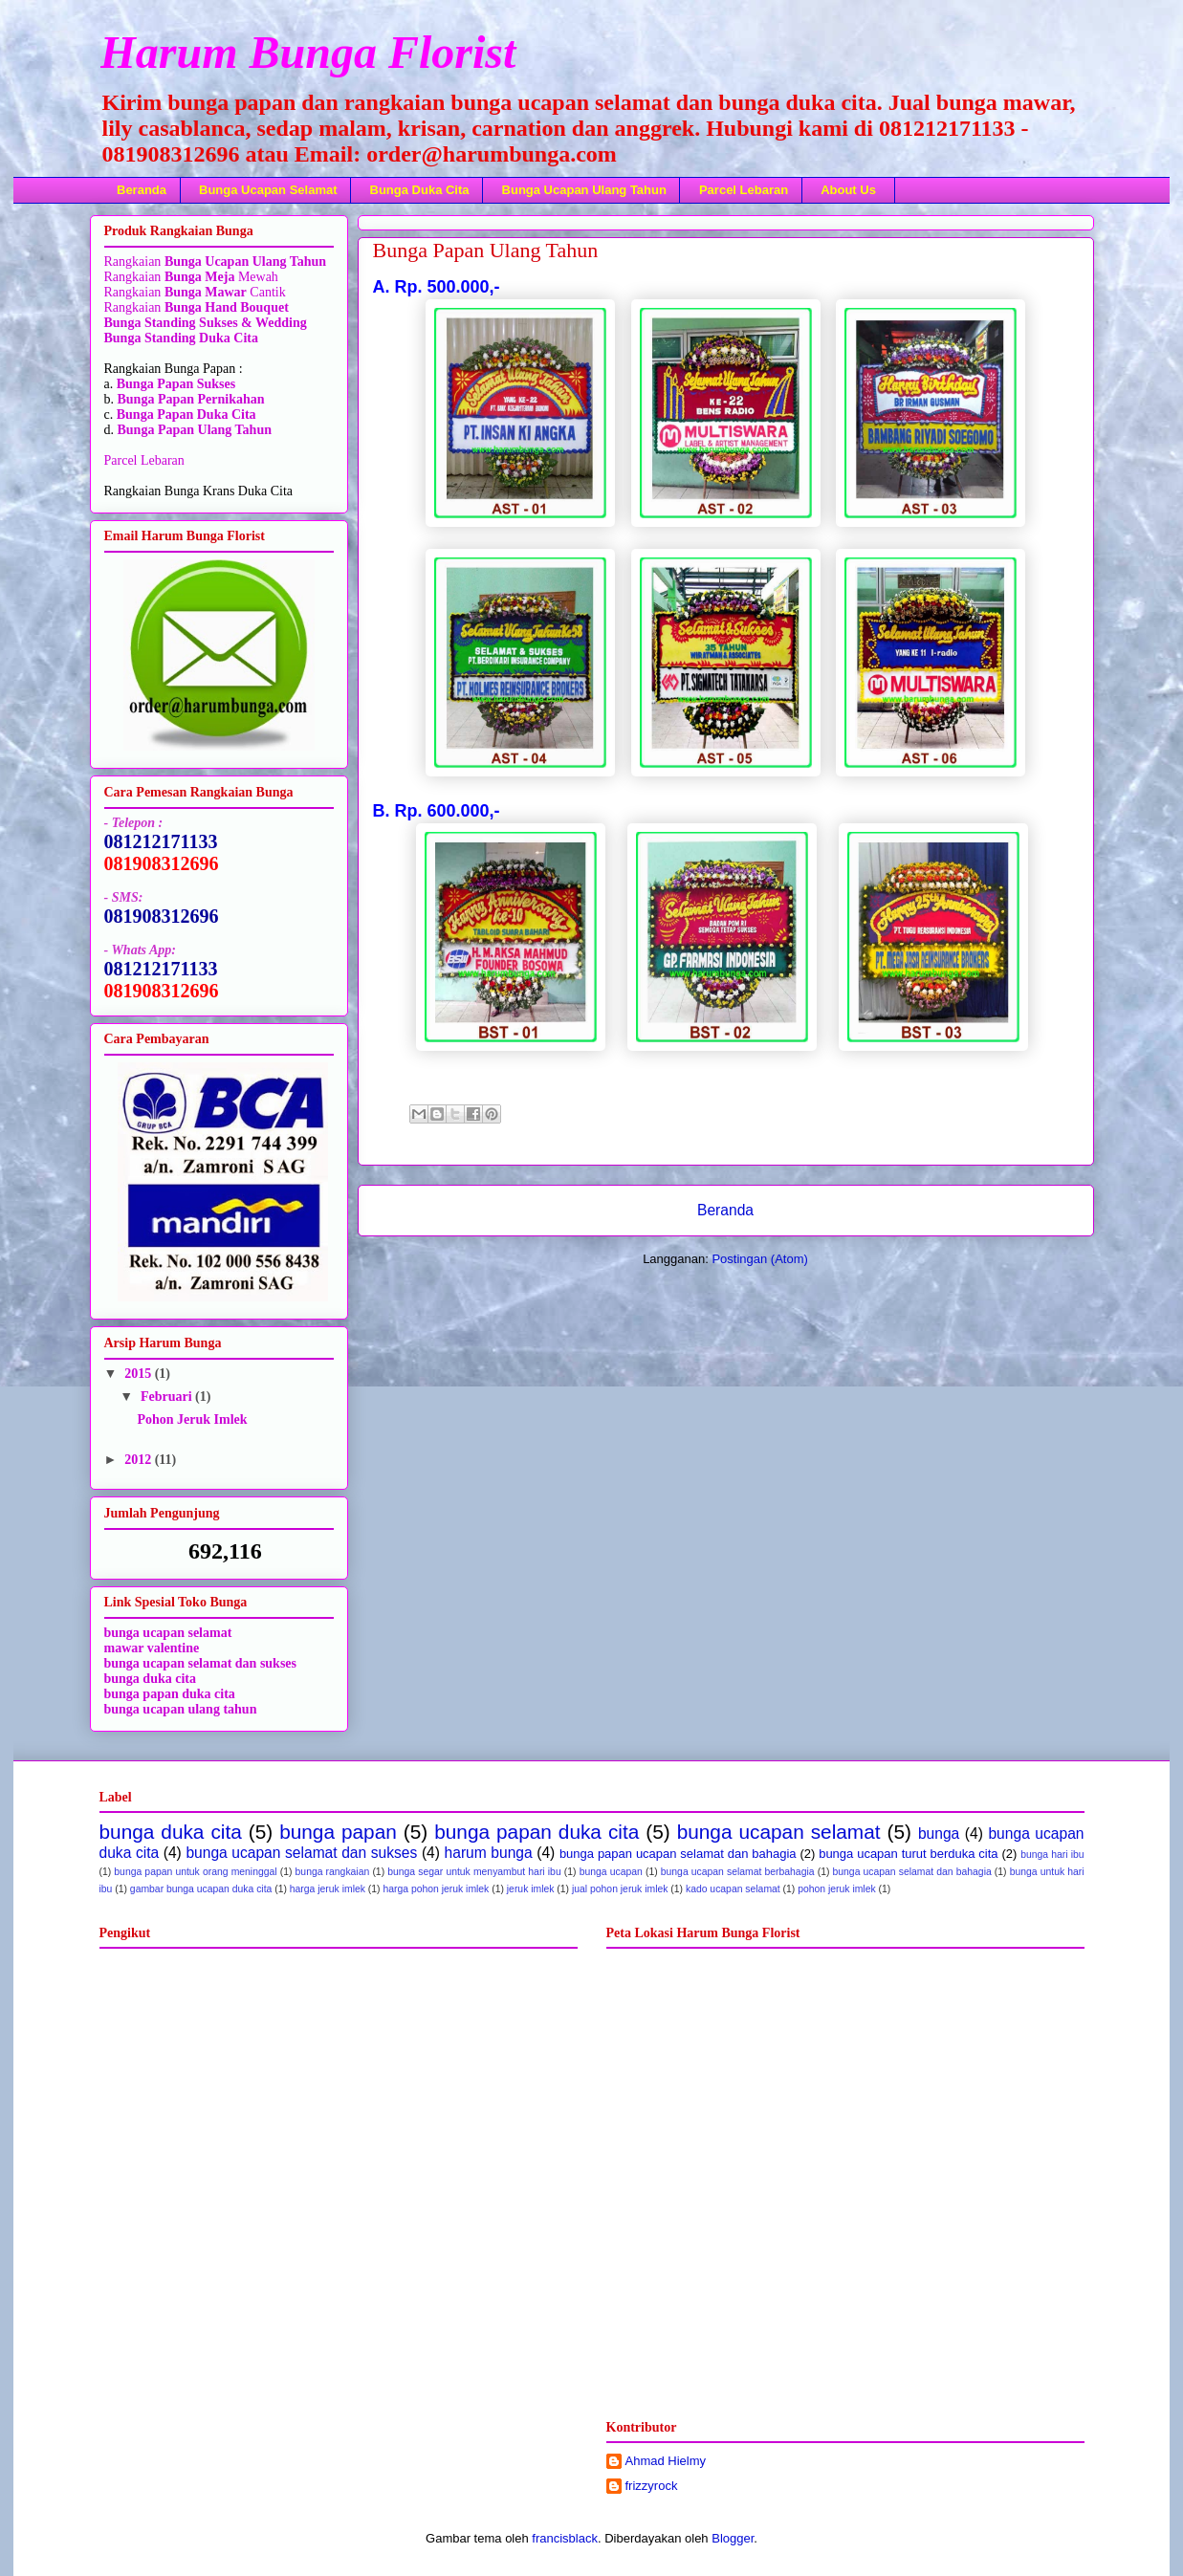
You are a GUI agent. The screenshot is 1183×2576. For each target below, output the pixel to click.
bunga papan (338, 1832)
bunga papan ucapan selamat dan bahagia (678, 1853)
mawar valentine (152, 1648)
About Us (848, 190)
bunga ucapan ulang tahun (180, 1709)
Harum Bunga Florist (308, 52)
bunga (938, 1833)
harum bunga (489, 1853)
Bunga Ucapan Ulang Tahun (584, 190)
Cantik (266, 292)
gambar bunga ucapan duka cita (201, 1889)
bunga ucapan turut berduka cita (908, 1853)
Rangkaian (134, 261)
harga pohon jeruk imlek (436, 1889)
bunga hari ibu (1052, 1854)
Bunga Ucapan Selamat (268, 190)
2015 (139, 1373)
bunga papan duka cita (169, 1694)
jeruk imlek (531, 1889)
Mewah (221, 277)
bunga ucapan (611, 1872)
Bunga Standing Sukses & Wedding (205, 323)
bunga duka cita (150, 1678)
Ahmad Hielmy (666, 2461)
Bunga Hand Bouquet (226, 307)
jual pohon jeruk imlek (620, 1889)
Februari (168, 1396)
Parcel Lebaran (743, 190)
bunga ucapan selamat (779, 1832)
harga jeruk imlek (327, 1889)
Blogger (733, 2538)
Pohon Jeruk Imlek (192, 1419)
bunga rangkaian (333, 1872)
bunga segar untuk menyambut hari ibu (473, 1872)
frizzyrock (651, 2485)
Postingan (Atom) (759, 1259)
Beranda (141, 190)
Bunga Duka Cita (420, 190)
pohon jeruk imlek (836, 1889)
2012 (139, 1459)
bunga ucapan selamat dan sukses (200, 1663)
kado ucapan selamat (733, 1889)
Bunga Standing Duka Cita (181, 338)
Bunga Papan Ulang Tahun (195, 430)
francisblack (565, 2538)
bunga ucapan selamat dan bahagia (912, 1872)
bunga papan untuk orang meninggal (195, 1872)
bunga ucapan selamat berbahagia (738, 1872)
